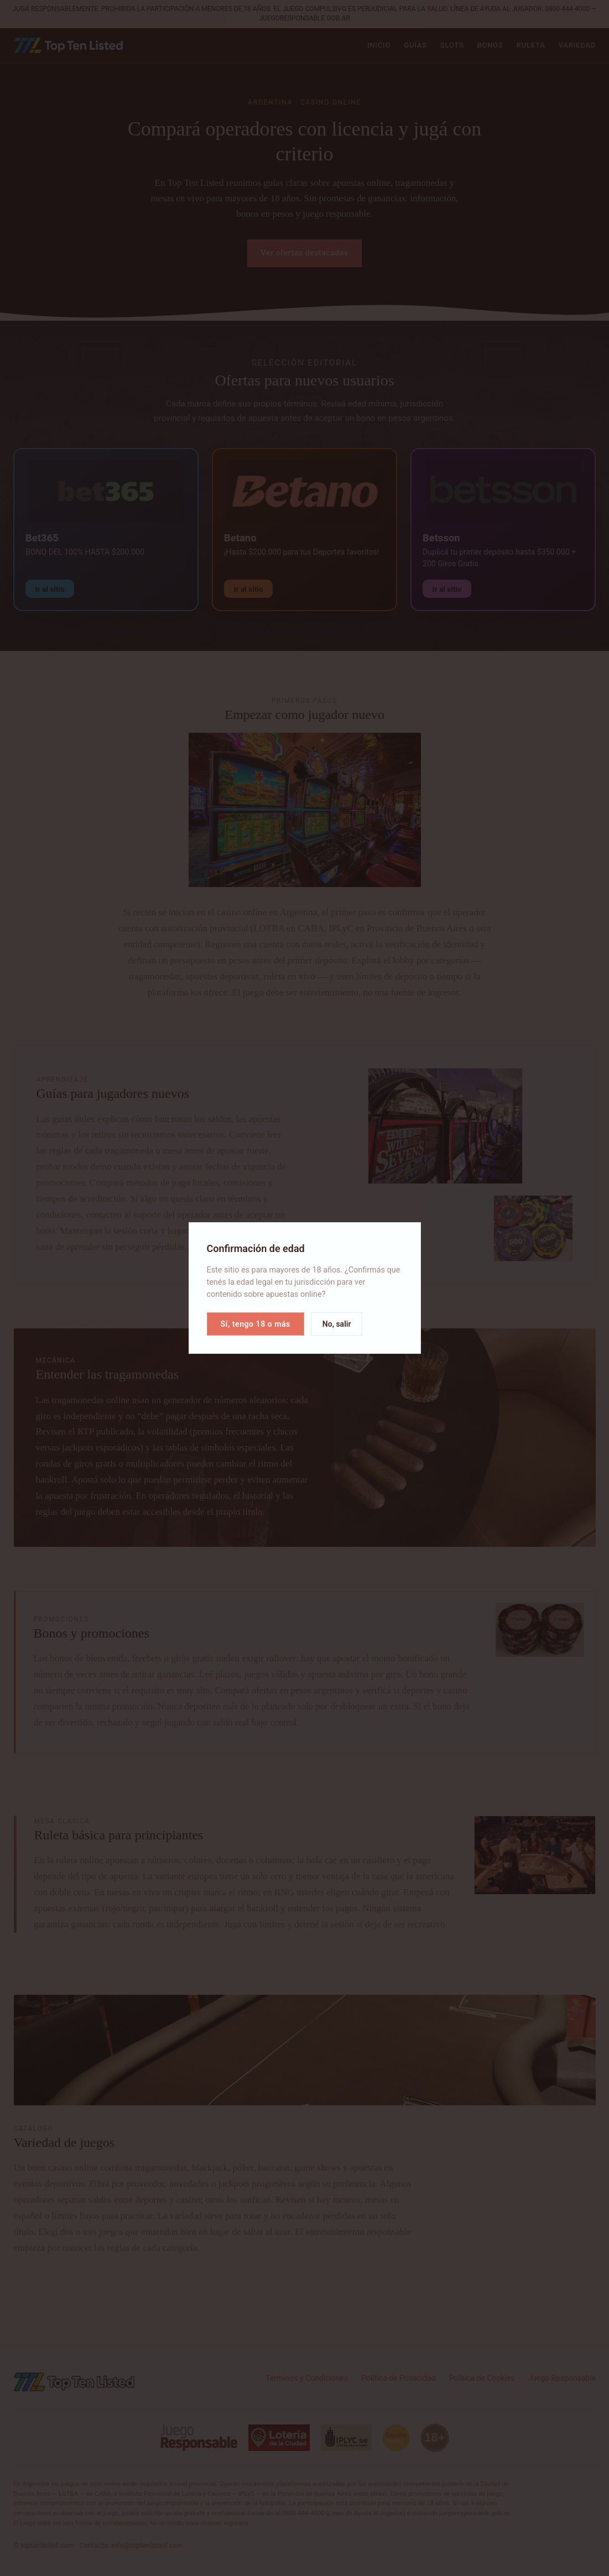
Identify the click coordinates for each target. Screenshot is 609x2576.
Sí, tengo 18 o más (255, 1324)
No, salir (336, 1324)
